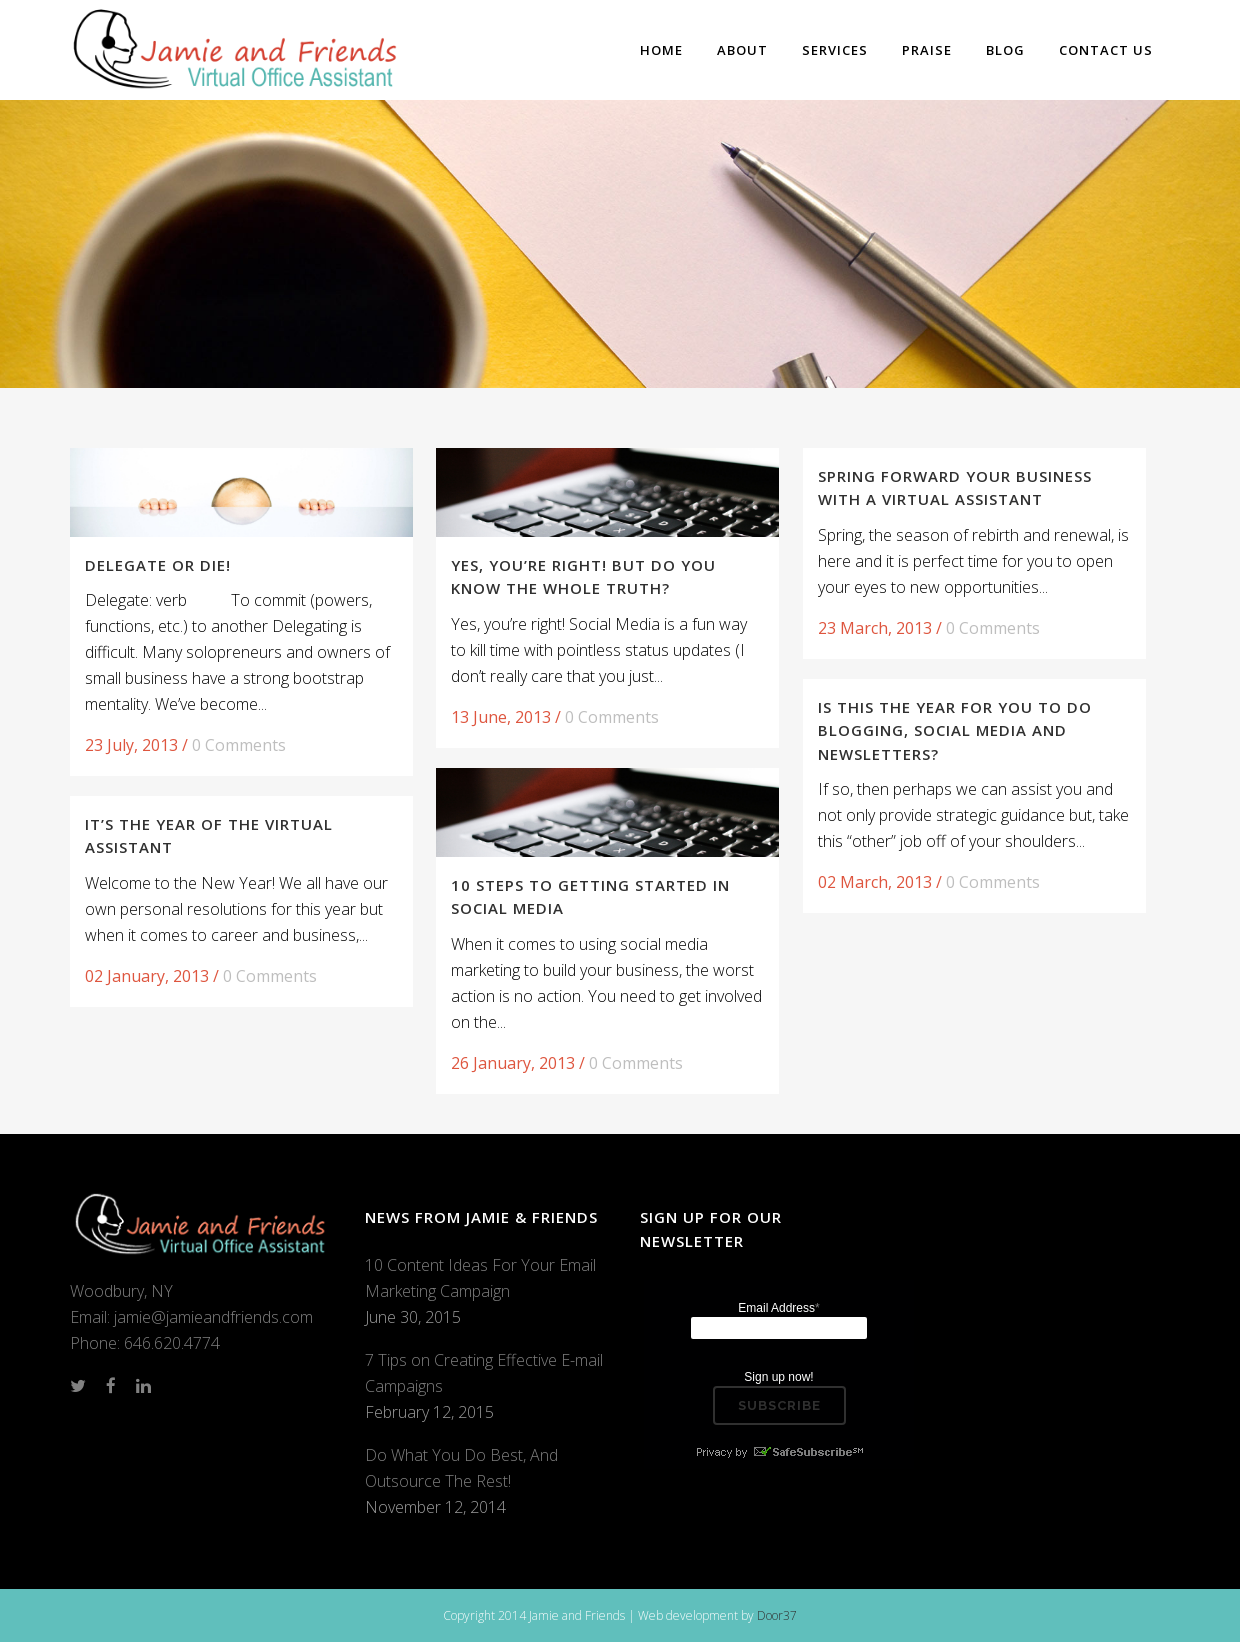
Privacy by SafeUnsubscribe (779, 1452)
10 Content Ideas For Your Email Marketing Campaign (480, 1278)
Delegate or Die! (158, 565)
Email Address (778, 1308)
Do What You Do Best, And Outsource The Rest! (461, 1468)
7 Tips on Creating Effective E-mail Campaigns (484, 1373)
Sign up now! (778, 1377)
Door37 (777, 1615)
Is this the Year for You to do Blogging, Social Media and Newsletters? (955, 730)
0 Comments (239, 745)
